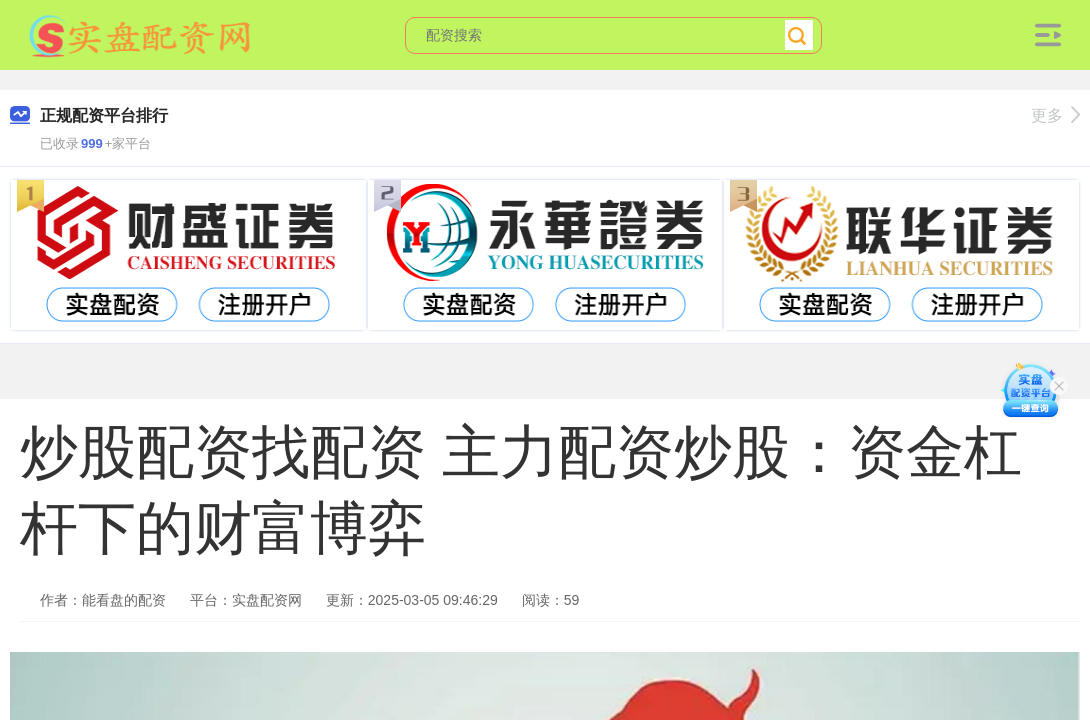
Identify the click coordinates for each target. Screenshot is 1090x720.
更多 (1055, 115)
